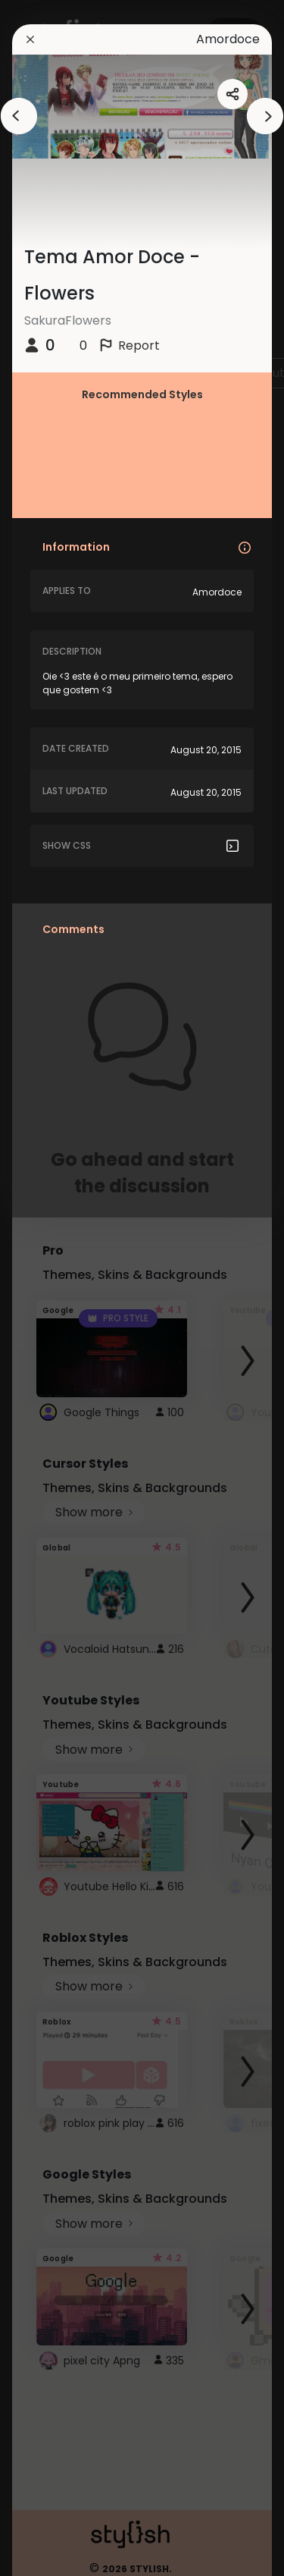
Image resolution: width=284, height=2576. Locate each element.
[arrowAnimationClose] (19, 116)
